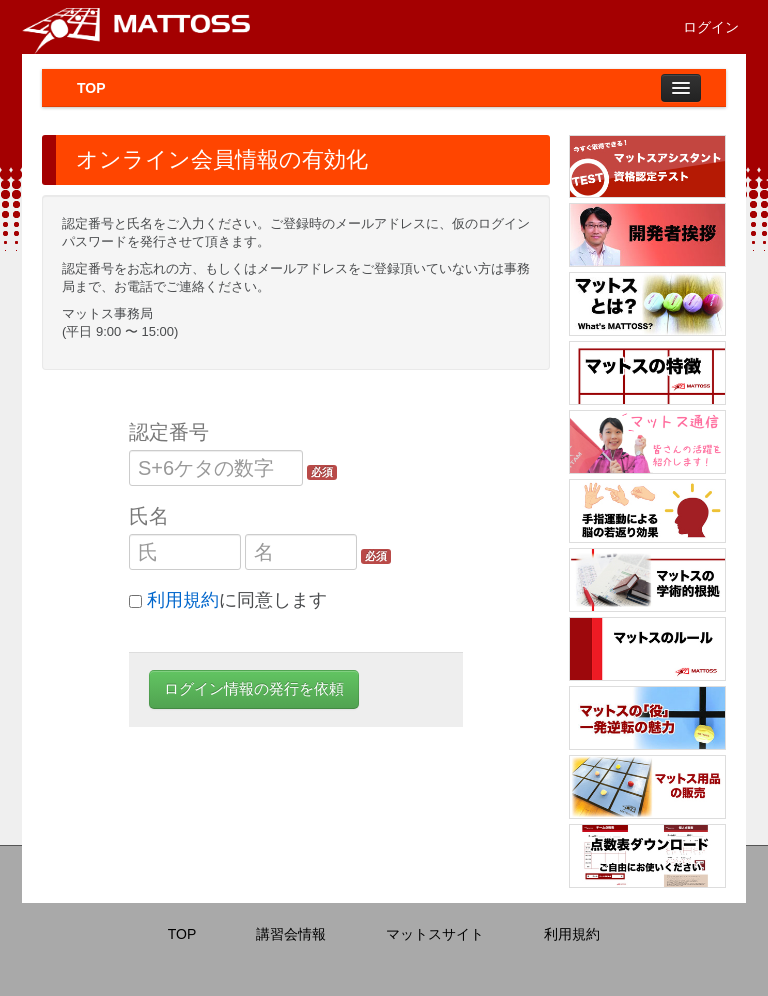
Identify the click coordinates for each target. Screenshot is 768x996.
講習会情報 (291, 934)
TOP (91, 88)
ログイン (711, 27)
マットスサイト (435, 934)
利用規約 (183, 600)
